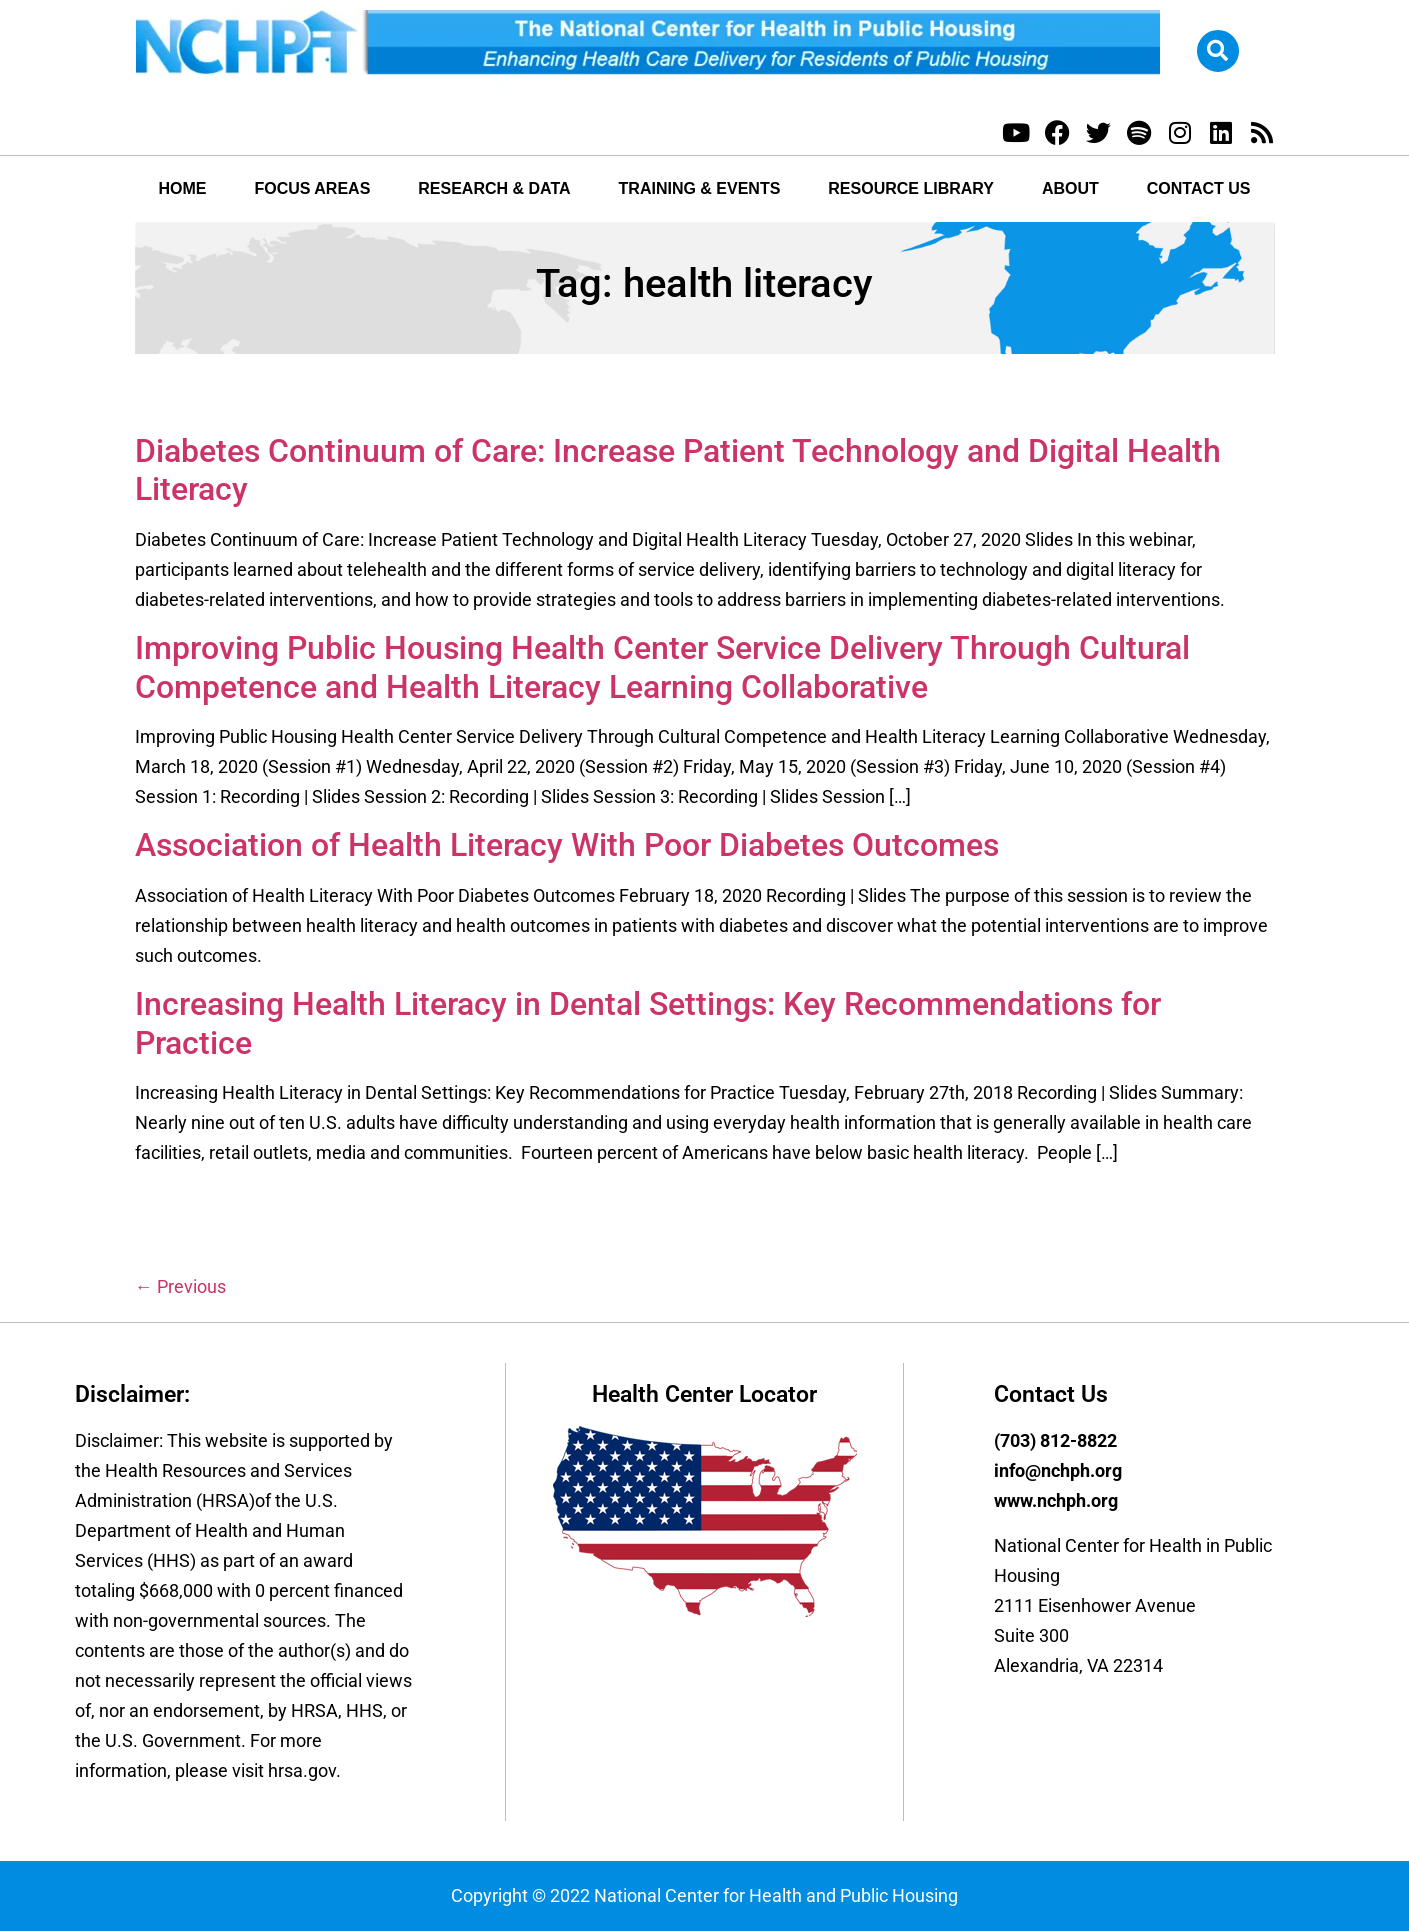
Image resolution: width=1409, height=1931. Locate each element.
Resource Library (911, 188)
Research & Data (494, 188)
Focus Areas (312, 188)
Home (182, 188)
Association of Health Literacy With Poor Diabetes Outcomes (567, 845)
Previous (180, 1286)
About (1070, 188)
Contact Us (1199, 188)
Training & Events (700, 188)
